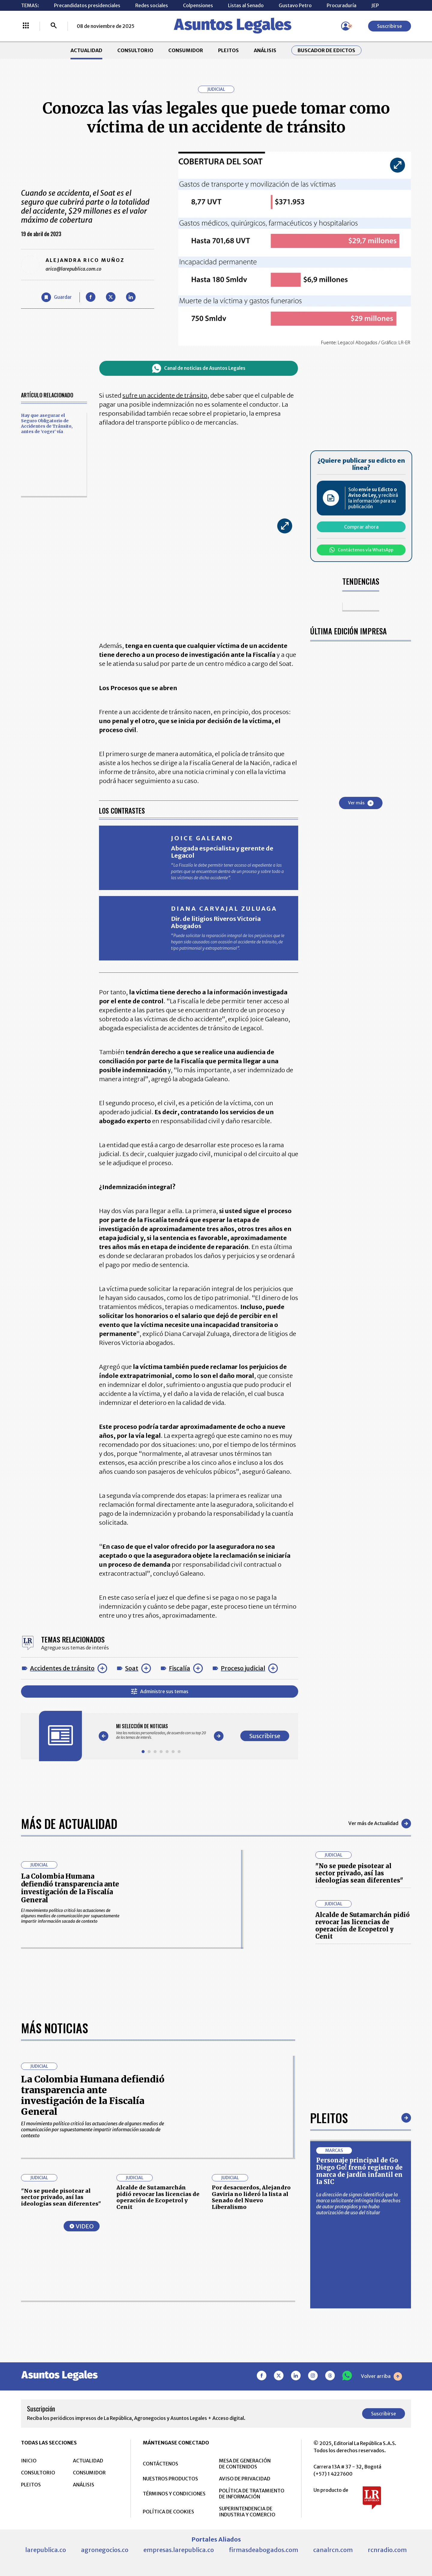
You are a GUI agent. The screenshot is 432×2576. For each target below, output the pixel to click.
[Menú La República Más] (26, 26)
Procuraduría (341, 5)
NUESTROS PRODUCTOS (170, 2479)
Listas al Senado (246, 5)
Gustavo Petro (295, 5)
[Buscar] (53, 26)
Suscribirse (389, 26)
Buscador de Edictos (326, 50)
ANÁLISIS (265, 50)
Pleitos (329, 2118)
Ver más (361, 803)
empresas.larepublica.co (178, 2550)
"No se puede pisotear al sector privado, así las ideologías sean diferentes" (359, 1873)
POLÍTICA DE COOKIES (168, 2512)
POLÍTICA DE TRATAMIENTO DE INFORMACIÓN (251, 2494)
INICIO (29, 2461)
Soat (131, 1668)
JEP (375, 5)
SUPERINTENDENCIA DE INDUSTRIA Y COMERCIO (247, 2512)
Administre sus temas (159, 1691)
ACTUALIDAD (86, 50)
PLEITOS (228, 50)
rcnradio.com (387, 2550)
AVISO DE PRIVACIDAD (244, 2479)
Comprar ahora (361, 527)
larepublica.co (45, 2550)
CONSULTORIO (135, 50)
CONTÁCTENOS (160, 2464)
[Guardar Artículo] (57, 297)
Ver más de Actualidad (379, 1823)
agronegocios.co (104, 2550)
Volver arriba (381, 2376)
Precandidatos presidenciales (87, 5)
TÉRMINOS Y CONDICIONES (174, 2494)
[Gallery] (161, 1731)
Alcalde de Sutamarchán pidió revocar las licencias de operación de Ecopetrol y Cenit (362, 1925)
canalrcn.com (333, 2550)
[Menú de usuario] (345, 26)
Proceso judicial (243, 1668)
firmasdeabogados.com (263, 2550)
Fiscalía (179, 1668)
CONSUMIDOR (185, 50)
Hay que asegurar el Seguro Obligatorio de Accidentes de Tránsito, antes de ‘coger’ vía (47, 423)
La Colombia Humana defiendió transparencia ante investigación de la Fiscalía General (70, 1888)
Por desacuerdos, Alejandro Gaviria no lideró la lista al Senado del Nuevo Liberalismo (251, 2197)
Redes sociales (151, 5)
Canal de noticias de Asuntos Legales (198, 368)
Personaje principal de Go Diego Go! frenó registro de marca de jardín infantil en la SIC (359, 2171)
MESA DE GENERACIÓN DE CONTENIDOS (245, 2464)
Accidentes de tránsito (62, 1668)
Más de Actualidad (69, 1824)
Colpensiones (198, 5)
